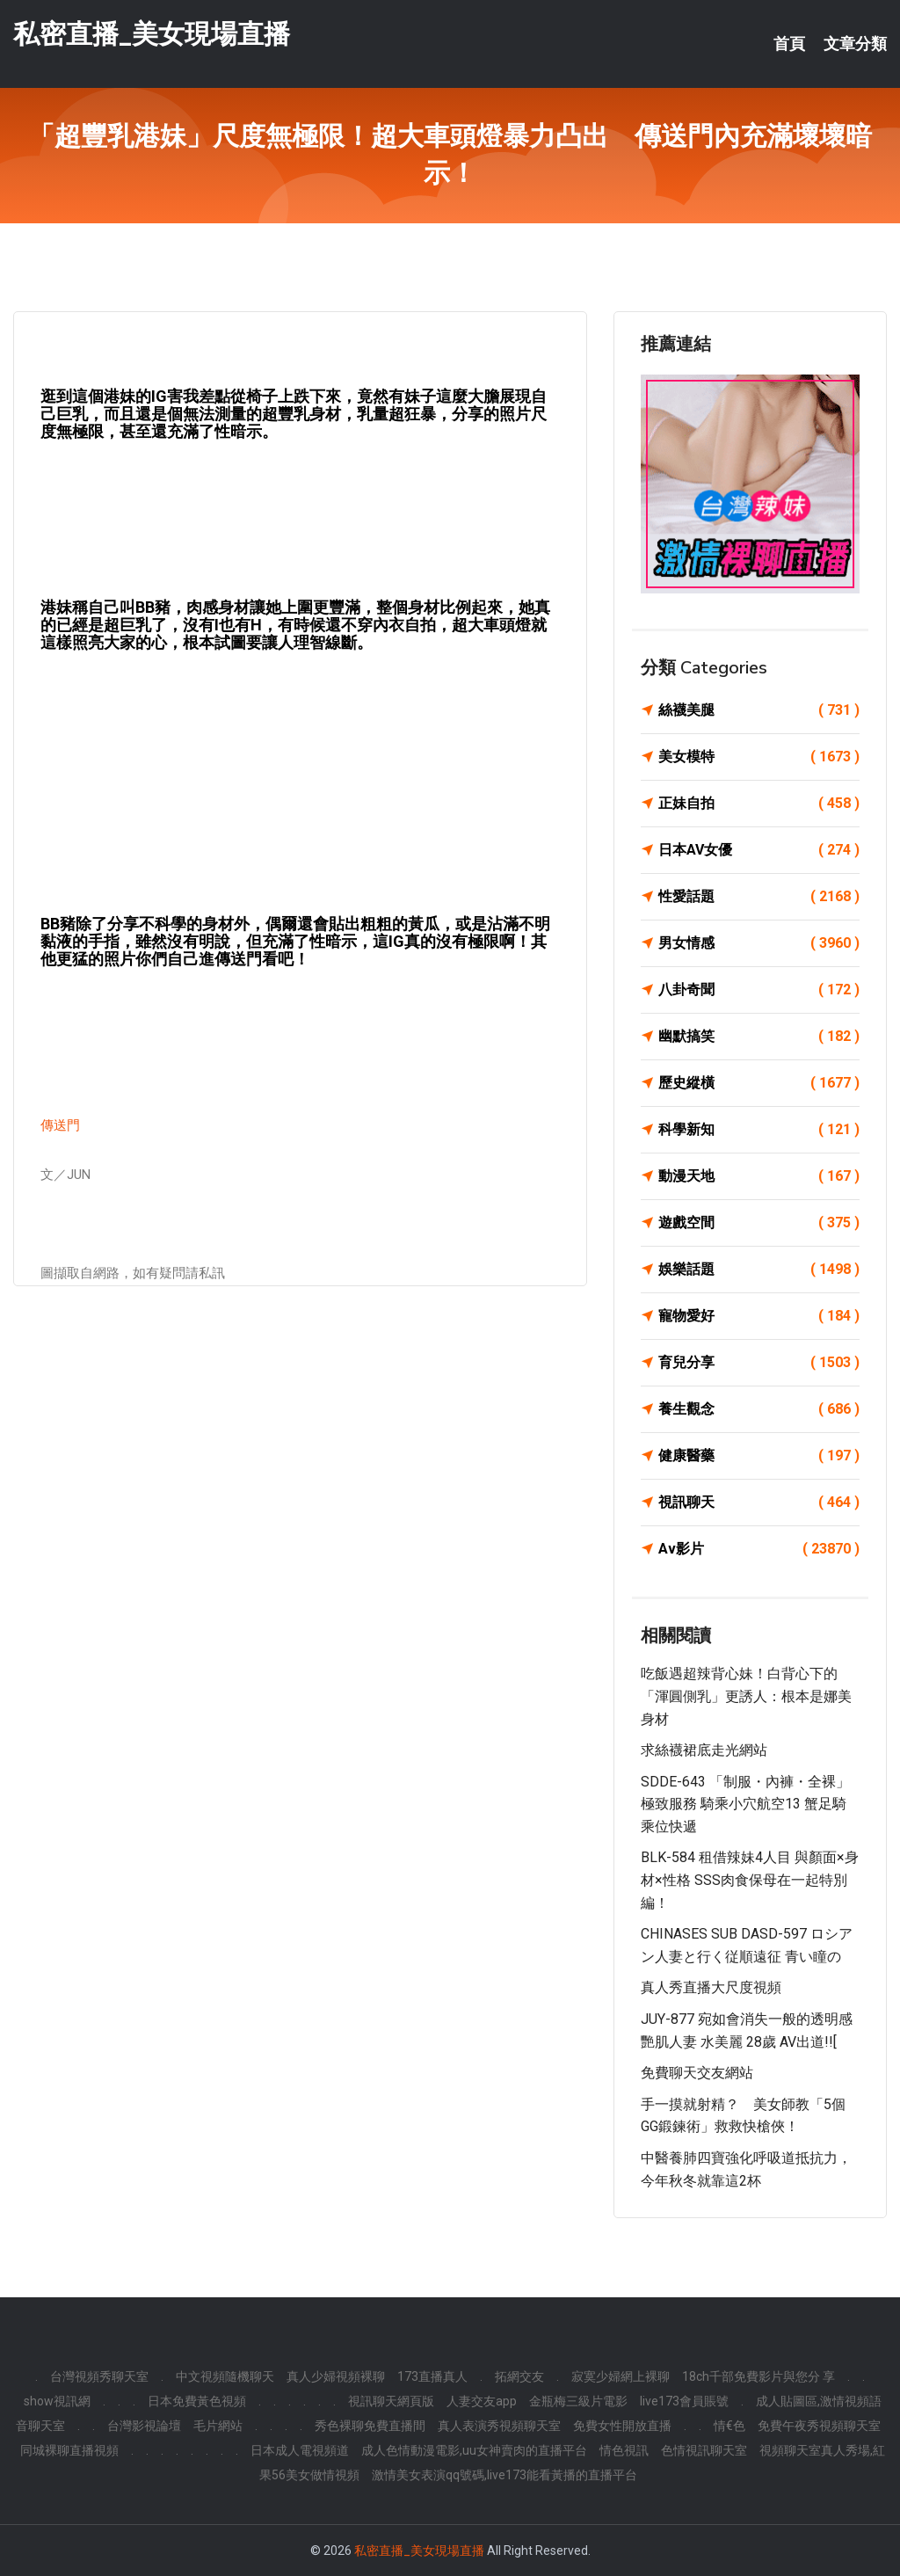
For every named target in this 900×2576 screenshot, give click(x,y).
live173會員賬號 (684, 2401)
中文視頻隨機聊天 (225, 2376)
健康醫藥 (759, 1456)
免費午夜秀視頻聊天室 (819, 2426)
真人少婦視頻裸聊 (336, 2376)
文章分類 (855, 44)
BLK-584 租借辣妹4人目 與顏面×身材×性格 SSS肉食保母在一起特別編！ (750, 1879)
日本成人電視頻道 (299, 2450)
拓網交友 (519, 2376)
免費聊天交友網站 (697, 2072)
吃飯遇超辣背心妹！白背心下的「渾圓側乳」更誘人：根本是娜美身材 (746, 1696)
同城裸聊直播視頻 (69, 2450)
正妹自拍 (759, 803)
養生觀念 (759, 1409)
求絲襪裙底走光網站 (704, 1750)
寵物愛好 (759, 1316)
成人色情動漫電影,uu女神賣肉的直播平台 (474, 2450)
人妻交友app (481, 2401)
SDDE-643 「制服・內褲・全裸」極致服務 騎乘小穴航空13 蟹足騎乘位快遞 (745, 1804)
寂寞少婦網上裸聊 (620, 2376)
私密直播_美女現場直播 (151, 33)
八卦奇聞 (759, 990)
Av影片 (759, 1549)
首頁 (789, 44)
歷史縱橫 (759, 1083)
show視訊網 (57, 2401)
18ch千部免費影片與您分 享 (758, 2376)
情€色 (729, 2426)
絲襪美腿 (759, 710)
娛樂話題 (759, 1269)
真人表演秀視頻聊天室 (499, 2426)
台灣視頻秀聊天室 (99, 2376)
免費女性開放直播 (622, 2426)
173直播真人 (432, 2376)
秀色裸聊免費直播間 (370, 2426)
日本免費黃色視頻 (197, 2401)
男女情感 (759, 943)
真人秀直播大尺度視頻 (711, 1987)
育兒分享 (759, 1362)
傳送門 (60, 1125)
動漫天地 (759, 1176)
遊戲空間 (759, 1223)
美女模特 (759, 757)
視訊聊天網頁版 (391, 2401)
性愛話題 (759, 896)
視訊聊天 (759, 1502)
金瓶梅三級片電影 (578, 2401)
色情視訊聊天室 (704, 2450)
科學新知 (759, 1129)
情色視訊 (624, 2450)
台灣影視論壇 (144, 2426)
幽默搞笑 (759, 1036)
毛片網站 (218, 2426)
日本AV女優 (759, 850)
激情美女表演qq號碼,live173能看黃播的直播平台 (504, 2475)
